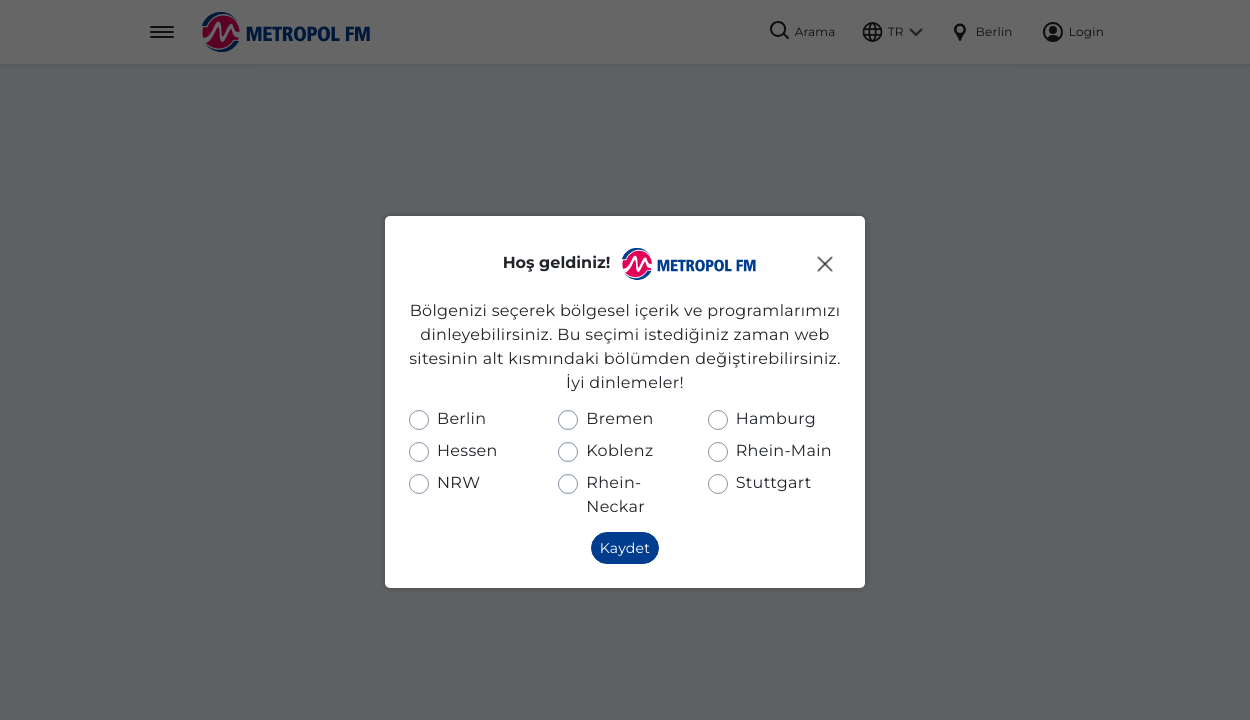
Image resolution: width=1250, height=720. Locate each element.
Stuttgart (774, 483)
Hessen (467, 451)
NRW (458, 483)
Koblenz (619, 451)
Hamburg (776, 419)
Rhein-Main (784, 451)
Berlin (461, 419)
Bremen (619, 419)
